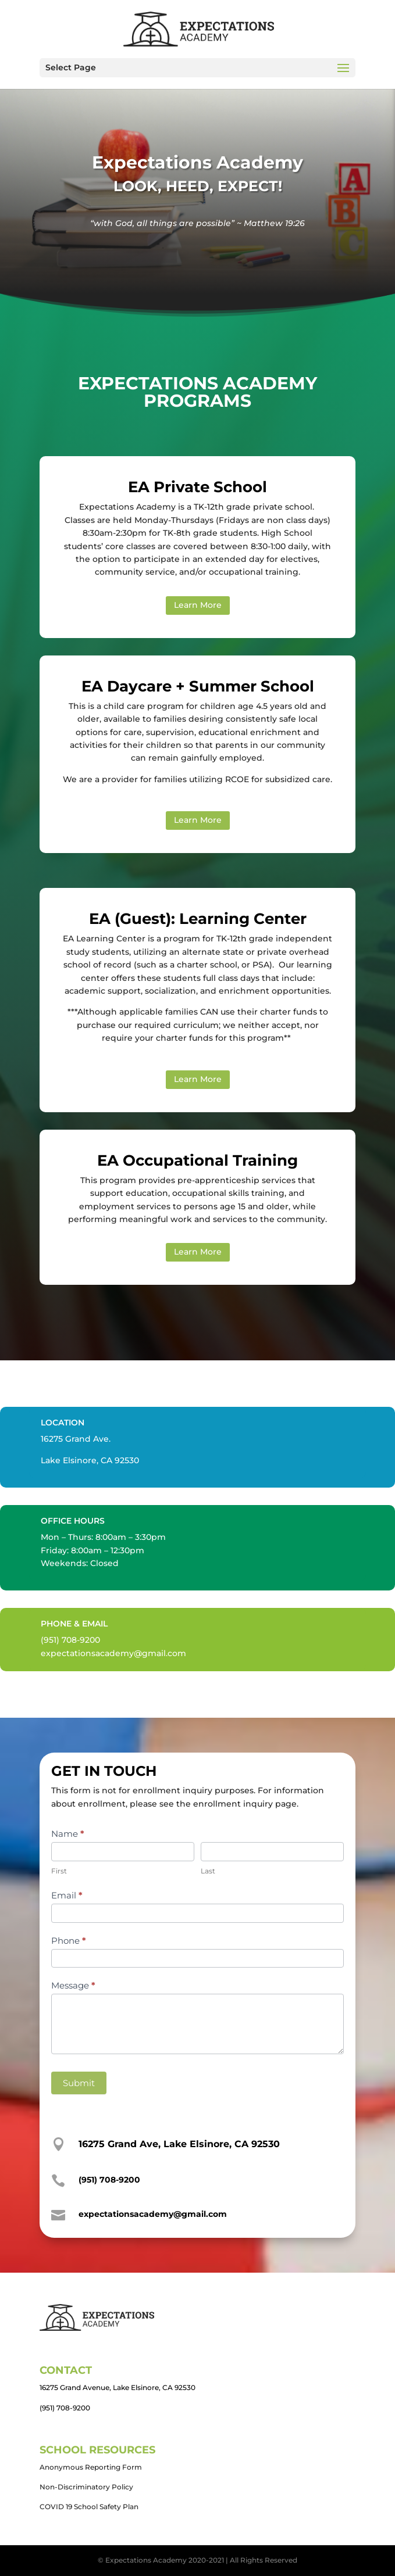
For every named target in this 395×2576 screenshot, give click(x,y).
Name (67, 1833)
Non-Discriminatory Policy (86, 2486)
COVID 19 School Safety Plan (89, 2506)
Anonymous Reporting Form (91, 2467)
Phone (68, 1940)
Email (67, 1895)
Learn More (198, 605)
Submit (79, 2082)
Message (73, 1985)
